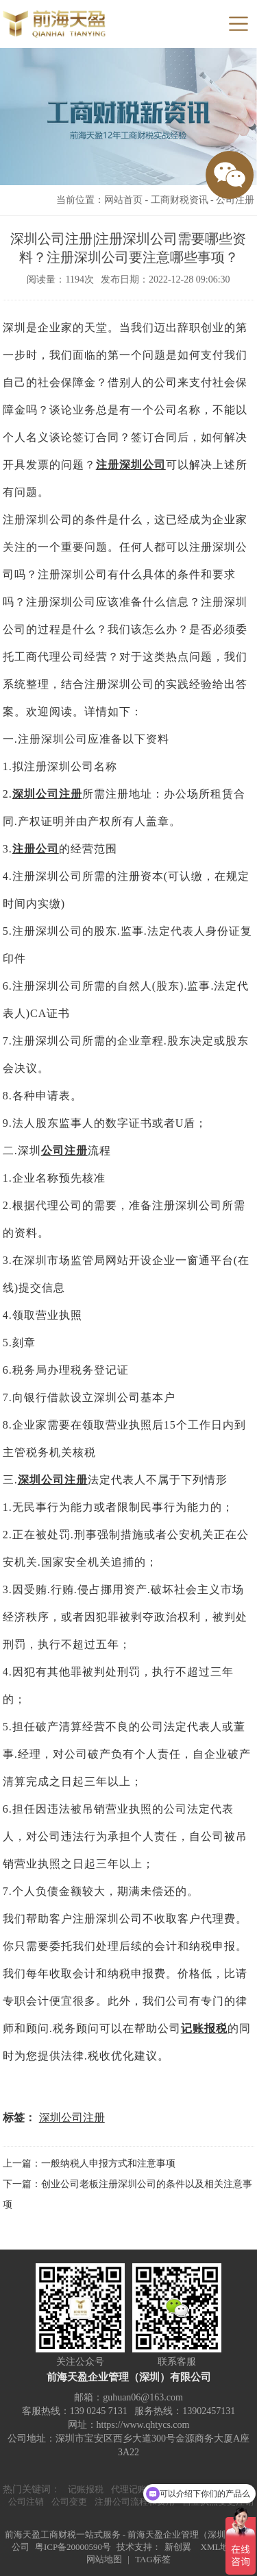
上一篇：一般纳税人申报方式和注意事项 (89, 2163)
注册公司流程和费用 (135, 2501)
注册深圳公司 (131, 464)
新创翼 (177, 2547)
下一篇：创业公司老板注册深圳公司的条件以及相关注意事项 (127, 2194)
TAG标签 (153, 2559)
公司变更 (69, 2501)
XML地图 (219, 2547)
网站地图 (104, 2559)
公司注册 (235, 200)
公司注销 (26, 2501)
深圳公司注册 (47, 794)
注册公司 (35, 849)
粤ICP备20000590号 (73, 2547)
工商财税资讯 (179, 200)
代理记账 (129, 2489)
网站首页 (123, 200)
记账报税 (204, 2028)
